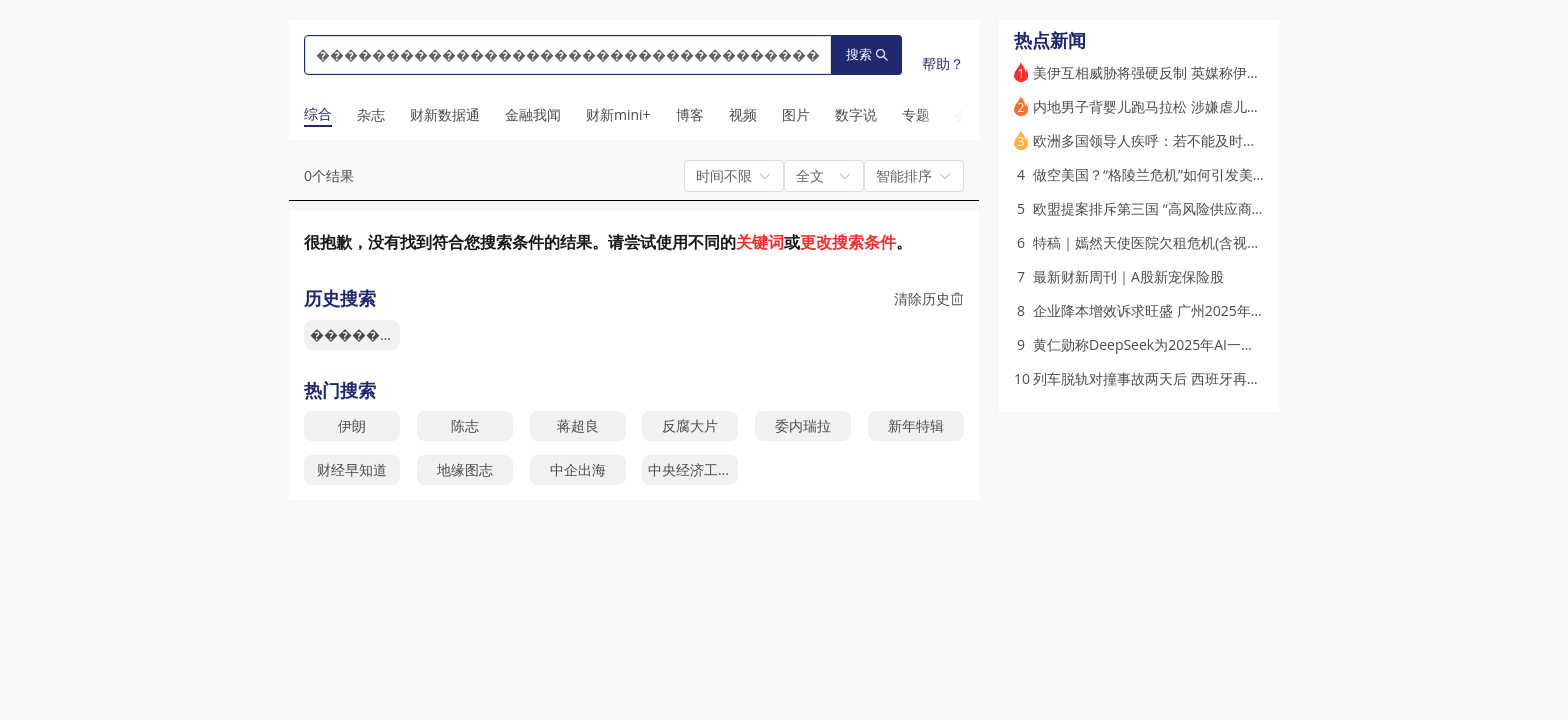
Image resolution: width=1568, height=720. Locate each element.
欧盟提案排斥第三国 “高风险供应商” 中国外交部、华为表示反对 (1230, 208)
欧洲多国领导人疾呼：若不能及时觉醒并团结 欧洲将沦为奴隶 (1224, 140)
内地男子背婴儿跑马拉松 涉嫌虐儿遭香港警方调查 (1189, 106)
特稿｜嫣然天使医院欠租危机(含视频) (1149, 242)
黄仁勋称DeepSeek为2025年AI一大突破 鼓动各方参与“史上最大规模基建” (1262, 344)
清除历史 (929, 298)
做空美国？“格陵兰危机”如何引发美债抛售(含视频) (1189, 174)
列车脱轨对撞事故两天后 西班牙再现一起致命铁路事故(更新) (1221, 378)
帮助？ (943, 63)
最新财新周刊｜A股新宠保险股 (1128, 276)
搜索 (867, 54)
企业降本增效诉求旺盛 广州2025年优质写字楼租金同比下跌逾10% (1239, 310)
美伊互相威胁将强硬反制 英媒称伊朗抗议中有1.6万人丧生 (1212, 72)
